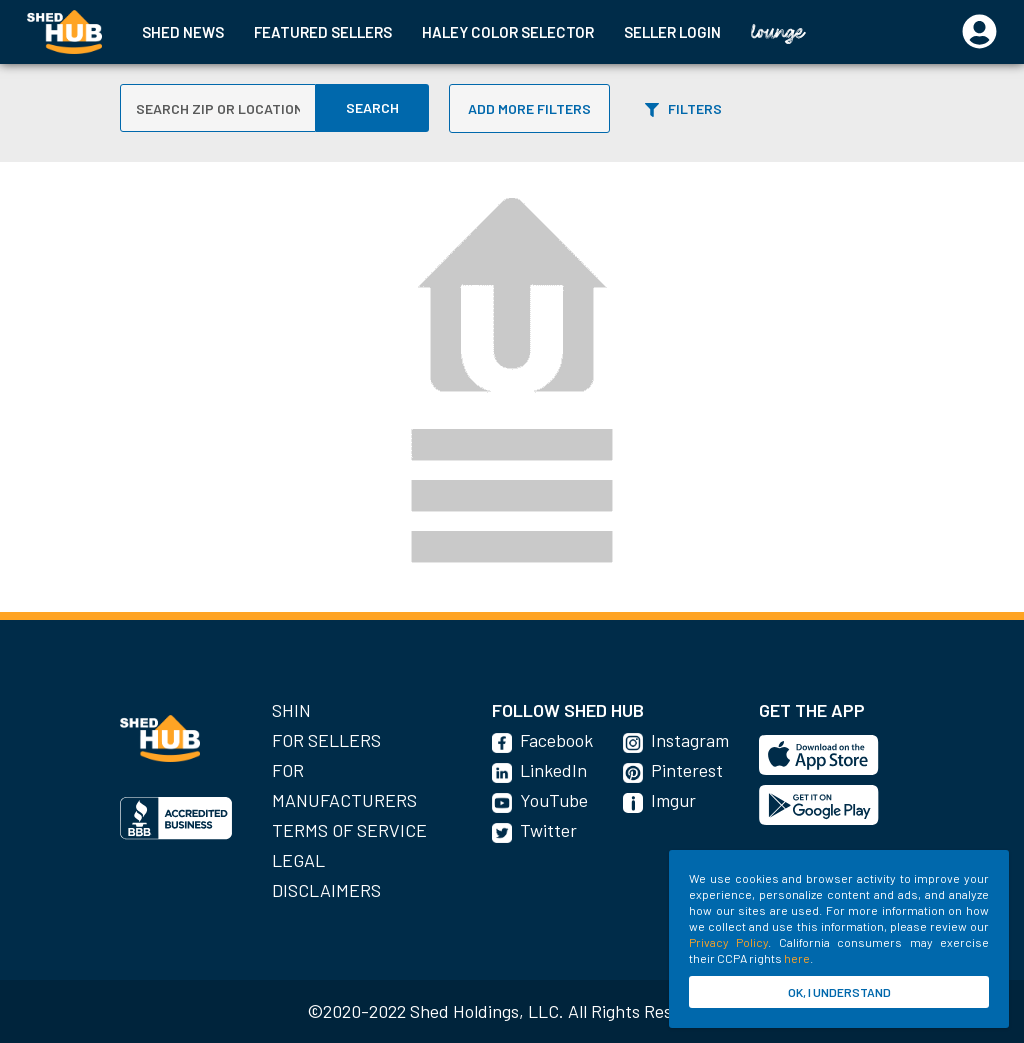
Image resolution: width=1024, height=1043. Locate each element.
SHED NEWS (183, 32)
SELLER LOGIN (672, 32)
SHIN (291, 710)
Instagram (690, 740)
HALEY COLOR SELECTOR (508, 32)
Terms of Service (349, 830)
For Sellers (326, 740)
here (797, 958)
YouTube (554, 800)
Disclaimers (326, 890)
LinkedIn (553, 770)
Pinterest (687, 770)
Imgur (673, 800)
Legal (298, 860)
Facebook (556, 740)
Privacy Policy (728, 942)
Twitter (548, 830)
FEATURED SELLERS (323, 32)
